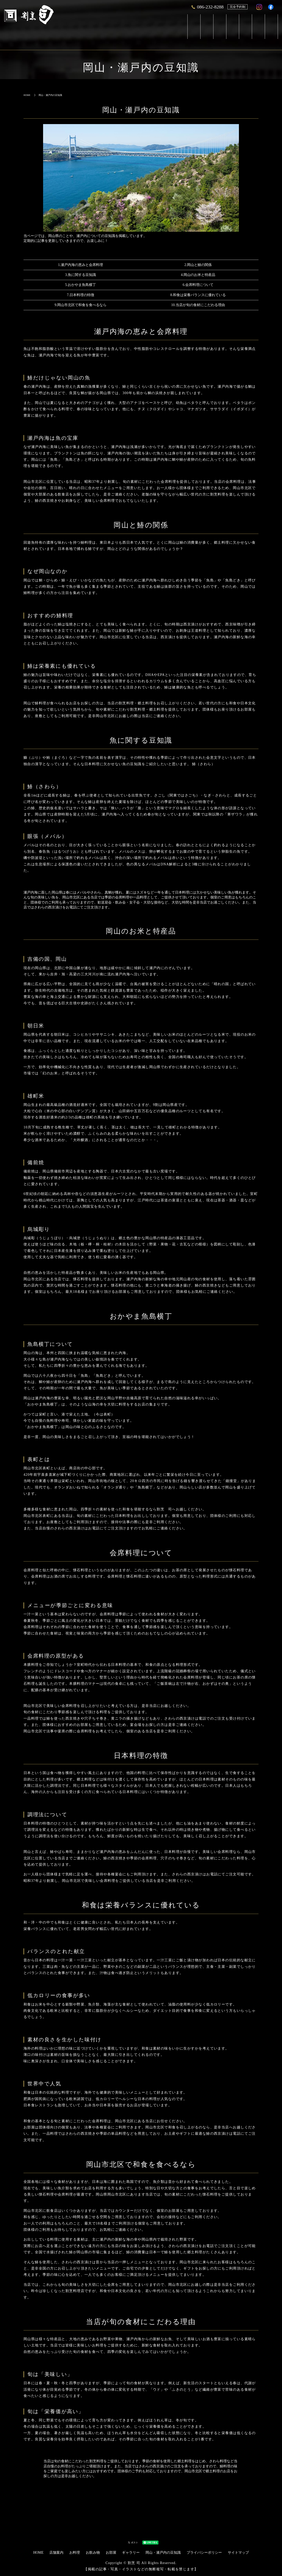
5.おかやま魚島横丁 (80, 285)
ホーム (173, 23)
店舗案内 (189, 29)
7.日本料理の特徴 (80, 295)
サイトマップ (238, 2552)
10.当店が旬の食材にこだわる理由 (198, 305)
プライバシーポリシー (204, 2552)
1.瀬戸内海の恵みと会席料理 (80, 265)
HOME (27, 95)
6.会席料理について (198, 285)
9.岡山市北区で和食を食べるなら (81, 305)
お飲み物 (221, 23)
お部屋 (238, 21)
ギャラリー (254, 27)
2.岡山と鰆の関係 (198, 265)
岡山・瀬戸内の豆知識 (270, 21)
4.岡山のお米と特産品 (198, 275)
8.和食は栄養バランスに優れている (198, 295)
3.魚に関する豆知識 (80, 275)
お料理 (205, 21)
